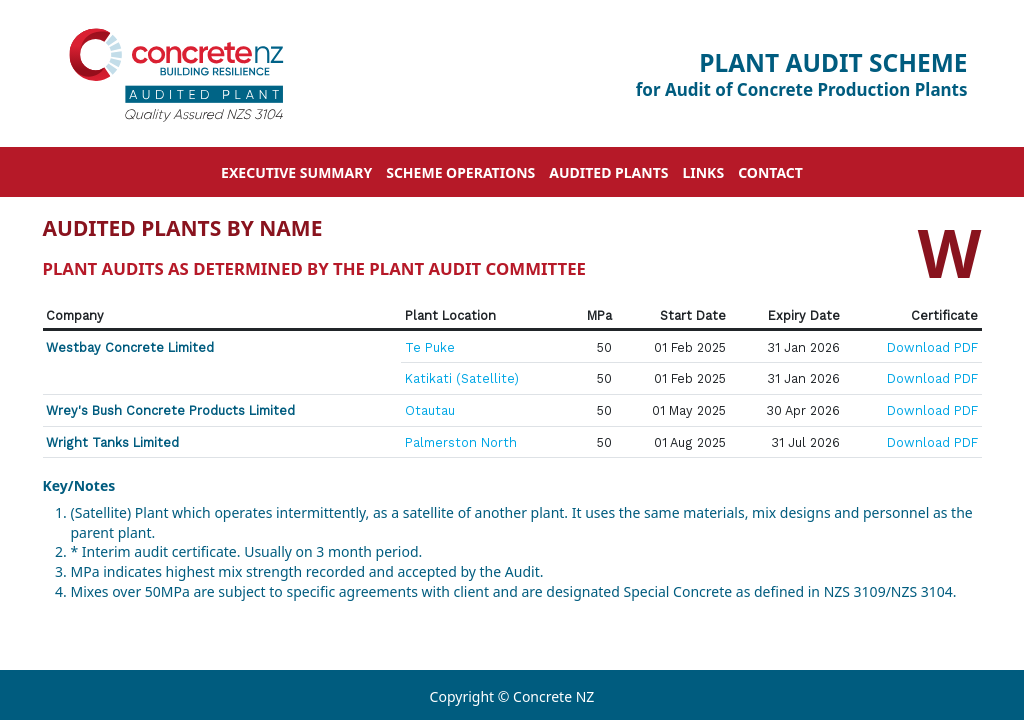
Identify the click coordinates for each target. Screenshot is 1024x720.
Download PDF (932, 347)
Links (703, 172)
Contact (770, 172)
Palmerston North (461, 442)
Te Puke (430, 347)
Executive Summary (296, 172)
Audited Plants (608, 172)
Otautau (430, 410)
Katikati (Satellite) (462, 378)
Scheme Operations (460, 172)
